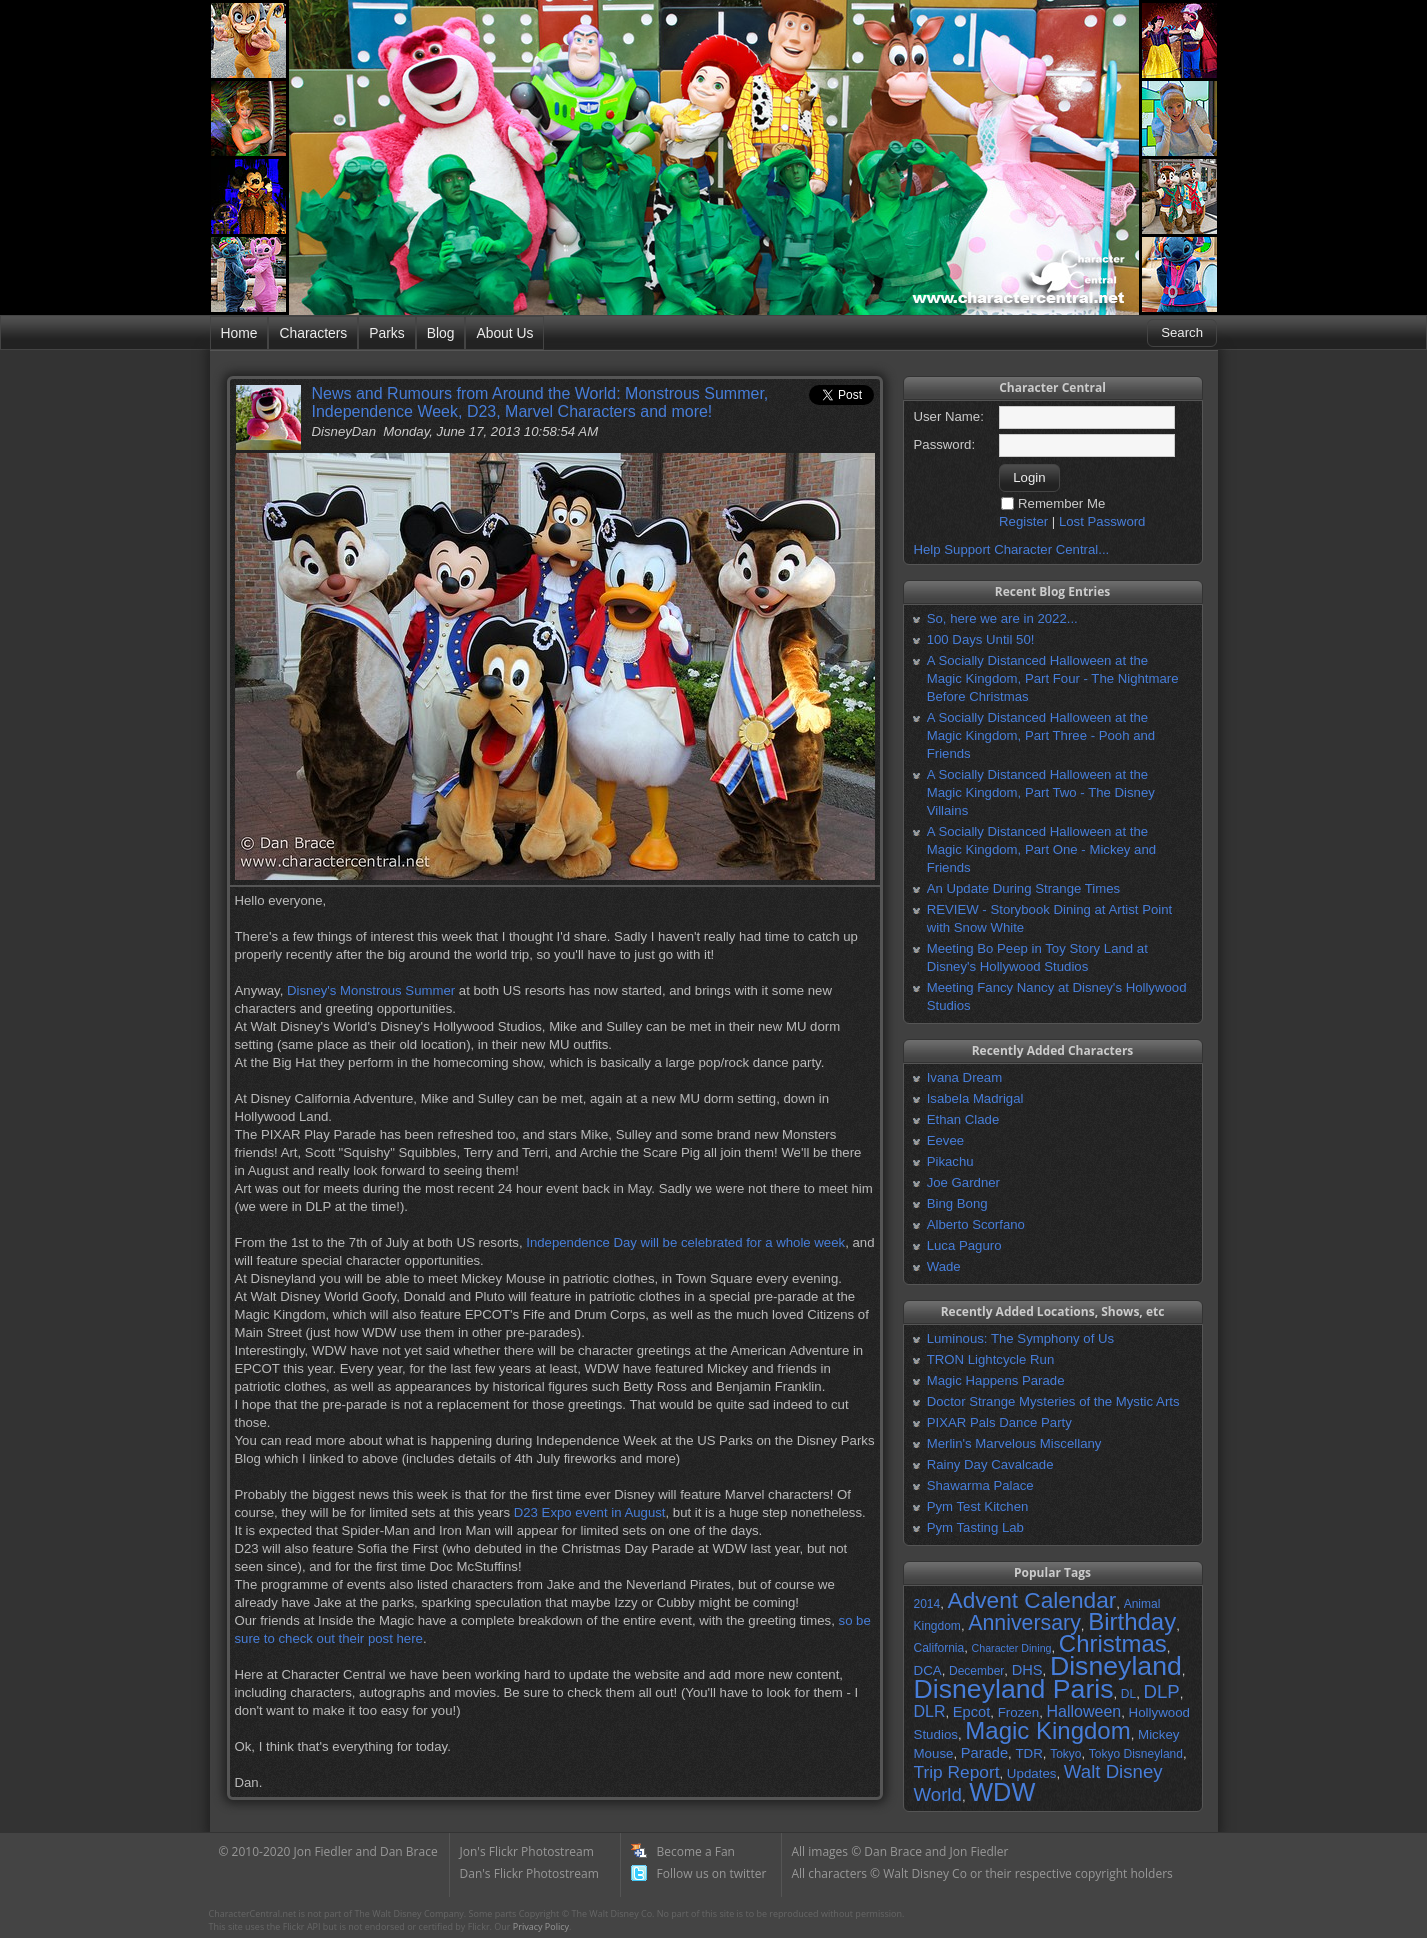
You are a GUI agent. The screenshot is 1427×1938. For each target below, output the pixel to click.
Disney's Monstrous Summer (371, 990)
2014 (927, 1604)
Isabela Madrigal (975, 1098)
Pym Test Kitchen (978, 1506)
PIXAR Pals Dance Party (999, 1422)
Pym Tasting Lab (975, 1527)
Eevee (945, 1140)
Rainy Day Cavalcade (990, 1464)
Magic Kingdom (1047, 1730)
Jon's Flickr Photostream (527, 1851)
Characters (313, 333)
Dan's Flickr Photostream (529, 1873)
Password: (945, 444)
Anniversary (1024, 1623)
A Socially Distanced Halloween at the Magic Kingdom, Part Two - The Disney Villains (1041, 792)
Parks (386, 333)
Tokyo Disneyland (1136, 1754)
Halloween (1083, 1711)
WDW (1002, 1792)
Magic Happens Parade (996, 1380)
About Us (504, 333)
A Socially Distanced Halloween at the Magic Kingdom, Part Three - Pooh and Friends (1041, 735)
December (976, 1671)
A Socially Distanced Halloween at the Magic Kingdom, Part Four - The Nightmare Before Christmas (1053, 678)
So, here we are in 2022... (1002, 618)
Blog (441, 333)
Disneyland (1116, 1666)
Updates (1032, 1773)
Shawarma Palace (980, 1485)
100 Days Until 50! (981, 639)
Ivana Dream (965, 1077)
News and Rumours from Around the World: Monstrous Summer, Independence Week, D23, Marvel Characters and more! (540, 402)
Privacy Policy (541, 1926)
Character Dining (1012, 1648)
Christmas (1113, 1643)
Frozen (1018, 1712)
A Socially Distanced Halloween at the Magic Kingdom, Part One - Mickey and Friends (1041, 849)
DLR (930, 1711)
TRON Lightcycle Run (991, 1359)
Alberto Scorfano (976, 1224)
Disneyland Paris (1014, 1689)
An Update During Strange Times (1024, 888)
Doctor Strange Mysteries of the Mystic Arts (1053, 1401)
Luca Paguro (964, 1245)
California (939, 1648)
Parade (984, 1753)
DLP (1162, 1691)
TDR (1028, 1753)
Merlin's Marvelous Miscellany (1014, 1443)
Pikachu (950, 1161)
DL (1128, 1694)
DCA (928, 1670)
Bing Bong (957, 1203)
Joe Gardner (963, 1182)
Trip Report (957, 1772)
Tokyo (1065, 1754)
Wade (944, 1266)
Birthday (1132, 1621)
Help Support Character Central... (1012, 549)
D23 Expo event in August (590, 1512)
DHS (1027, 1670)
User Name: (949, 416)
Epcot (971, 1712)
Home (239, 333)
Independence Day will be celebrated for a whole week (685, 1242)
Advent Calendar (1032, 1600)
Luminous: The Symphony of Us (1020, 1338)
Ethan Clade (963, 1119)
